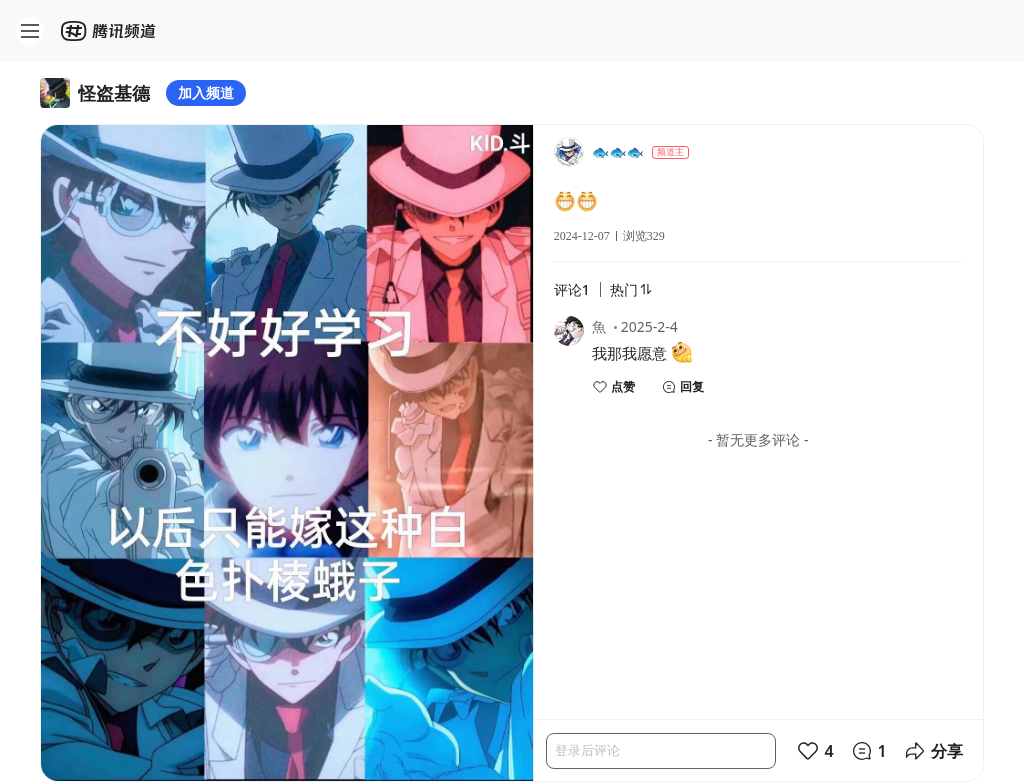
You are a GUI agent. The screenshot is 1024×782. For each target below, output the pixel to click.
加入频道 (206, 92)
